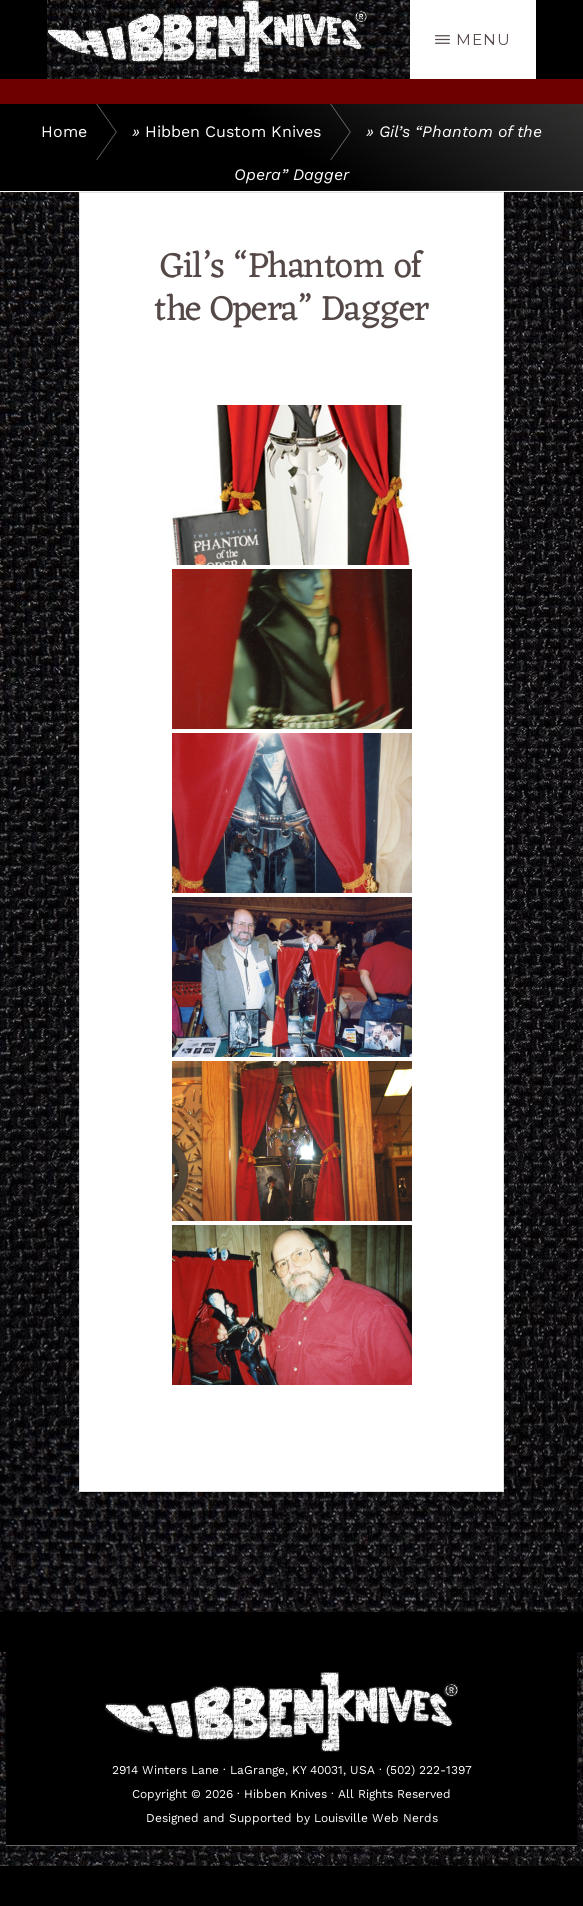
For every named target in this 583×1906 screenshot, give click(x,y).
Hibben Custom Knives (233, 131)
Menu (483, 39)
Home (64, 131)
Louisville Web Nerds (376, 1818)
